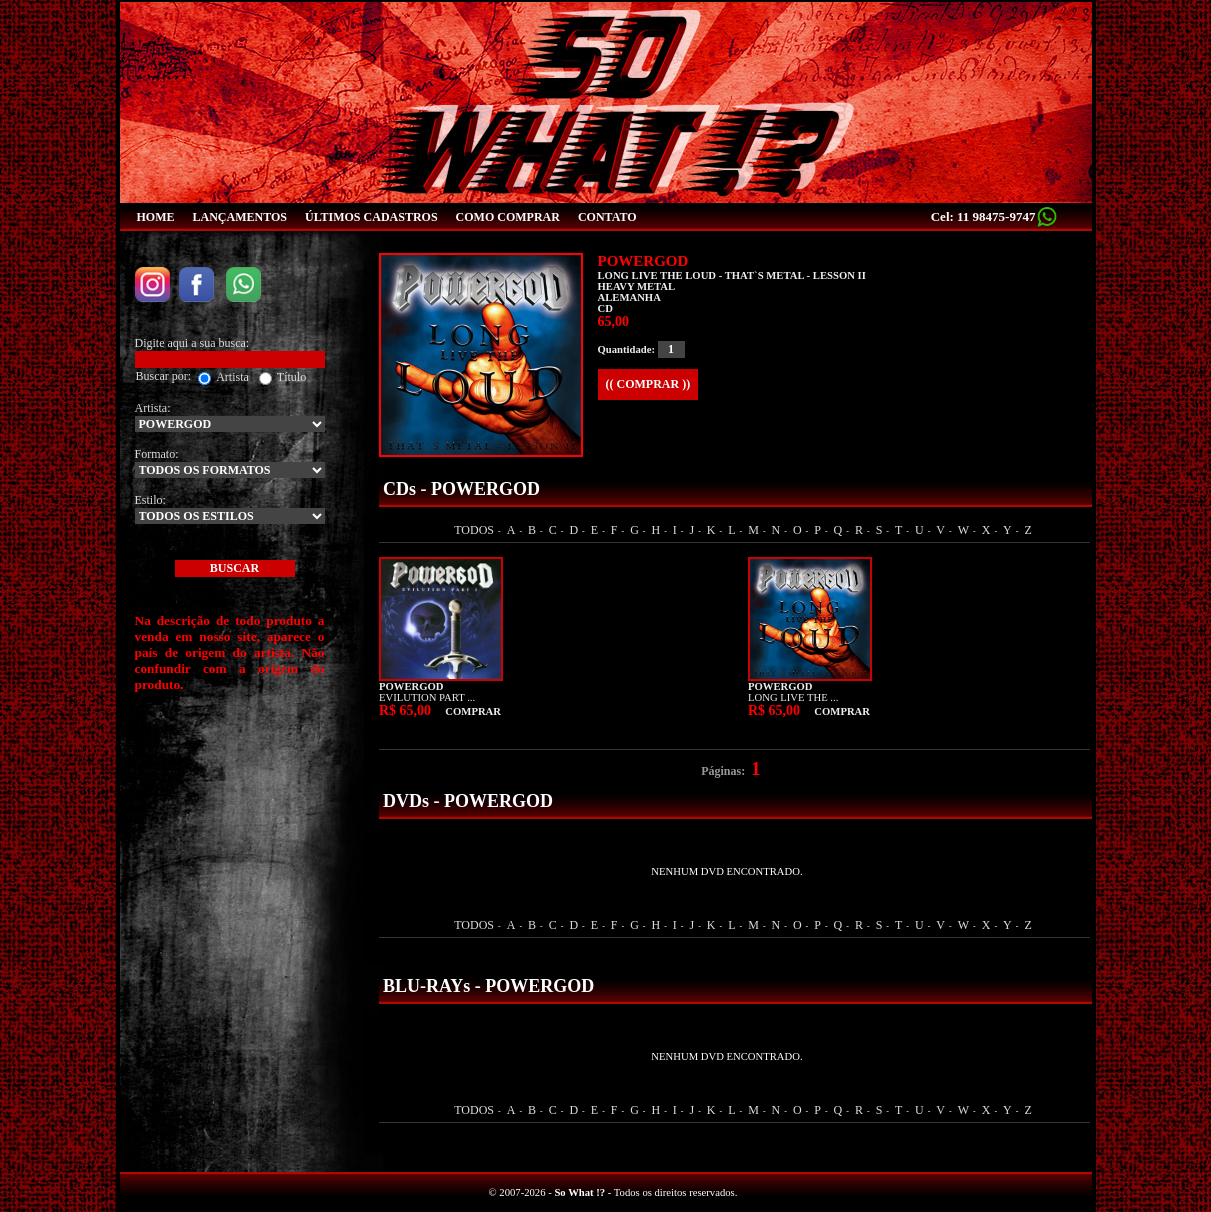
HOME (156, 217)
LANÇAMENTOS (240, 217)
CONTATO (607, 217)
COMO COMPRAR (508, 217)
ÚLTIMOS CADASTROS (371, 217)
